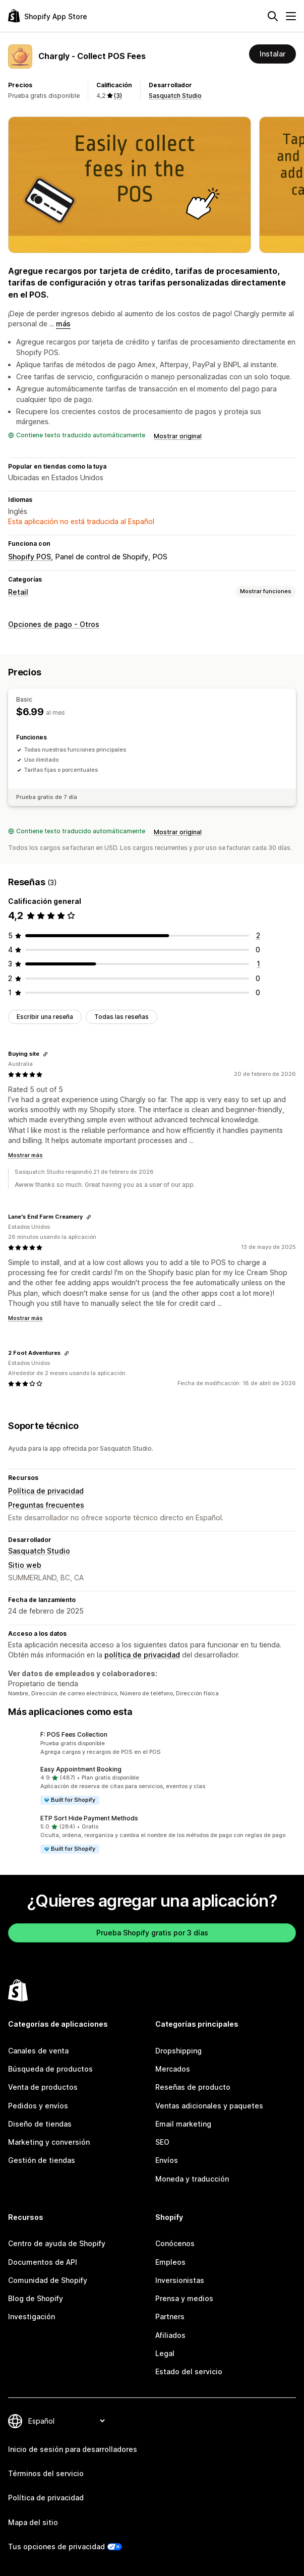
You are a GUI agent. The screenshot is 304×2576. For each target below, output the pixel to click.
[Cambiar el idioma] (66, 2421)
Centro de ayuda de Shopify (56, 2243)
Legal (164, 2353)
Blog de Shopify (35, 2298)
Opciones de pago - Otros (53, 624)
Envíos (166, 2160)
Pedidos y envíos (38, 2105)
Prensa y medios (184, 2298)
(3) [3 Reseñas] (118, 95)
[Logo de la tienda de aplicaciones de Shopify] (47, 16)
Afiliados (170, 2335)
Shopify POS (29, 556)
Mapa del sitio (33, 2522)
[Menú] (291, 16)
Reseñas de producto (192, 2087)
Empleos (170, 2262)
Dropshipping (178, 2050)
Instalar (272, 53)
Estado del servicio (188, 2371)
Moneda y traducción (192, 2178)
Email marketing (183, 2124)
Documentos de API (42, 2262)
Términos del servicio (46, 2473)
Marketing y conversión (49, 2142)
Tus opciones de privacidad (56, 2546)
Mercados (172, 2069)
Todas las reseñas (121, 1016)
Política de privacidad (46, 1490)
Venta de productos (43, 2087)
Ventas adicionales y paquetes (209, 2105)
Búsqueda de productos (50, 2069)
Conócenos (175, 2243)
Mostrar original (178, 436)
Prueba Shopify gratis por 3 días (152, 1932)
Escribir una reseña (45, 1016)
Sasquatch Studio (175, 95)
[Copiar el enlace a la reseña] (45, 1054)
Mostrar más (25, 1155)
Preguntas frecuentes (46, 1505)
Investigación (31, 2316)
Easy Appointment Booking (80, 1769)
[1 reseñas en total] (258, 963)
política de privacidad (142, 1654)
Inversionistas (179, 2280)
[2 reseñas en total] (258, 935)
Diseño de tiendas (40, 2124)
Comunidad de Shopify (47, 2280)
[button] (152, 1743)
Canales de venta (38, 2050)
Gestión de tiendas (41, 2160)
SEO (162, 2142)
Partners (170, 2316)
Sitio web (24, 1565)
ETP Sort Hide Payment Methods (89, 1818)
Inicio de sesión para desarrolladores (72, 2449)
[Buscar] (273, 16)
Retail (18, 592)
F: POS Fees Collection (73, 1734)
